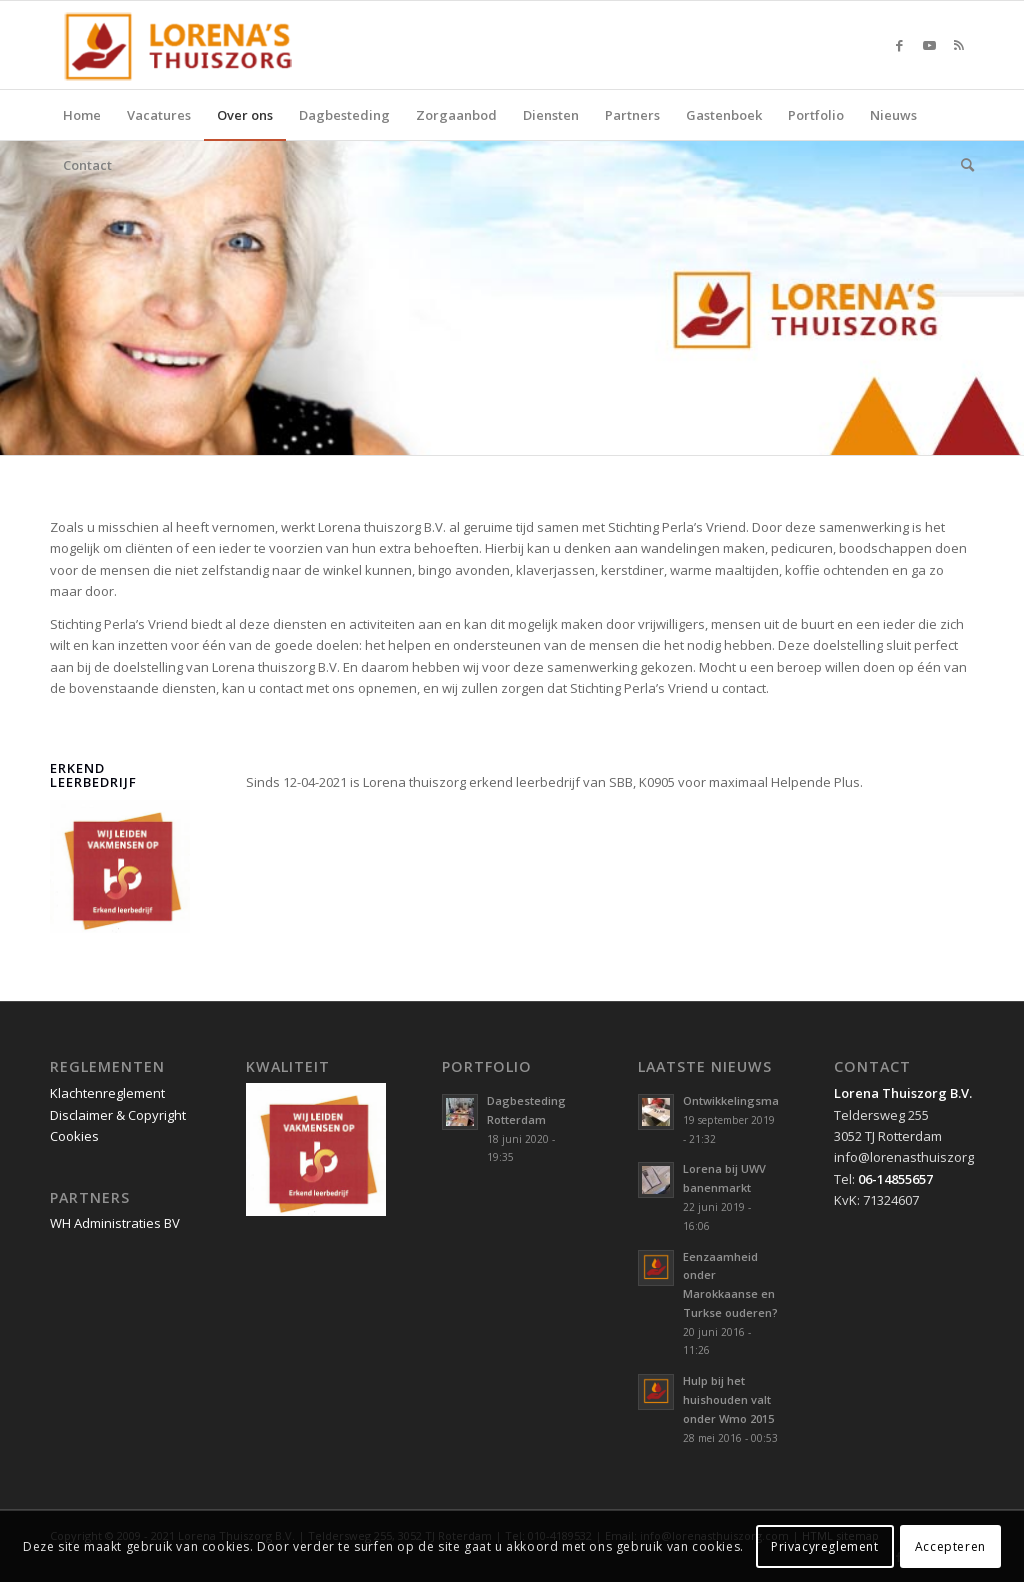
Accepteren (950, 1546)
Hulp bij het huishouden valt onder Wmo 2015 (728, 1399)
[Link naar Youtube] (929, 45)
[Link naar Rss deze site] (959, 45)
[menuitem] (82, 115)
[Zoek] (961, 165)
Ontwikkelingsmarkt (738, 1100)
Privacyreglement (825, 1546)
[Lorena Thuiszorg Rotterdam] (187, 45)
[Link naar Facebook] (899, 45)
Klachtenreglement (107, 1093)
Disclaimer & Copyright (118, 1115)
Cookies (74, 1136)
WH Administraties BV (115, 1223)
